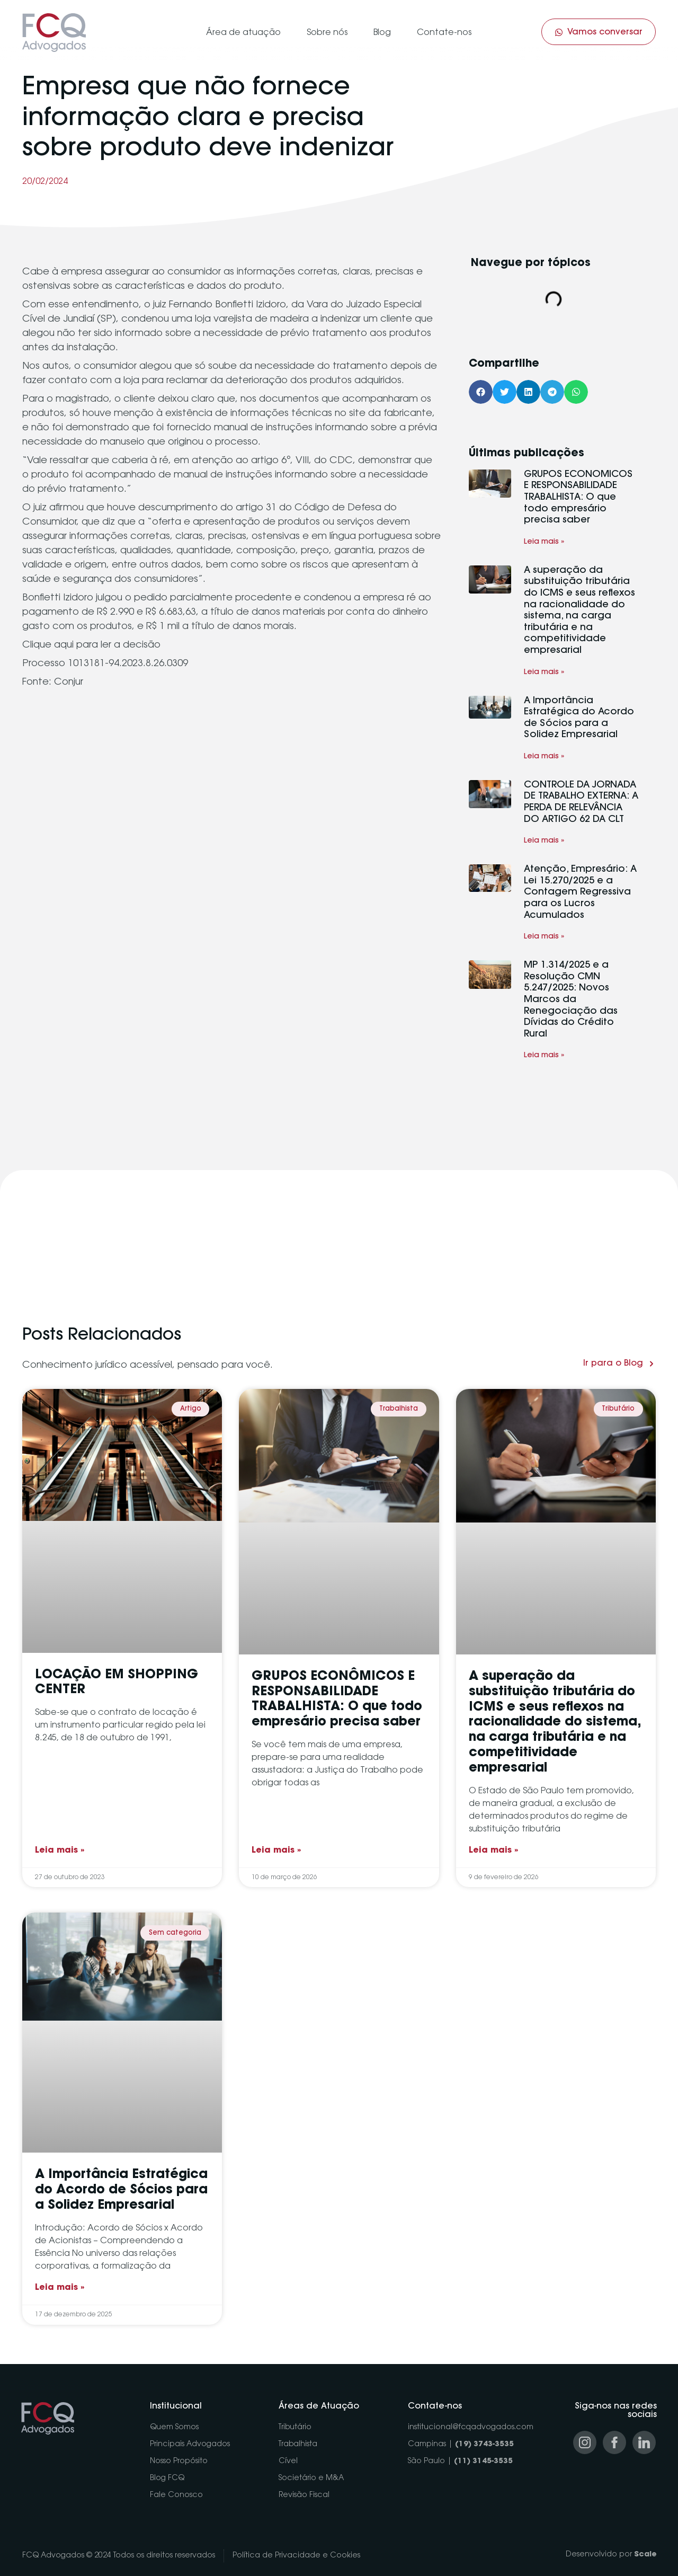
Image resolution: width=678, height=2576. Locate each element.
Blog (382, 33)
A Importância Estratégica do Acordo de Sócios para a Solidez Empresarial (121, 2190)
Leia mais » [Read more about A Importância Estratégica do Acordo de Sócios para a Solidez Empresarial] (544, 756)
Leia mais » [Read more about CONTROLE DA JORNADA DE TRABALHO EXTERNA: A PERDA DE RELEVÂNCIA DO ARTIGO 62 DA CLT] (544, 841)
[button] (481, 392)
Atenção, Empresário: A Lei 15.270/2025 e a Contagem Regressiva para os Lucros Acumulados (580, 892)
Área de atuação (243, 33)
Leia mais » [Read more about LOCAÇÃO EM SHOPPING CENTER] (59, 1850)
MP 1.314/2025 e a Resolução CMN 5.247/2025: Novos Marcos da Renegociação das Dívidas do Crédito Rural (571, 1000)
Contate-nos (444, 33)
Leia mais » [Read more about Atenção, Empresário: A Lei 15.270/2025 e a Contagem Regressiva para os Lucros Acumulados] (544, 937)
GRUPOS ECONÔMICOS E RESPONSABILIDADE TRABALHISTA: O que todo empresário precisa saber (578, 497)
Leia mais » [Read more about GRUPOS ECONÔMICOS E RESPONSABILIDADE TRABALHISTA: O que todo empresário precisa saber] (544, 542)
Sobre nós (327, 33)
